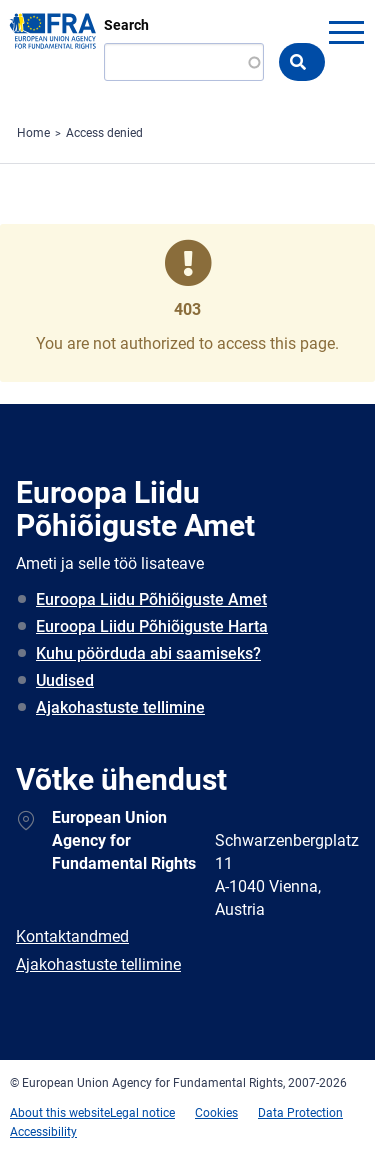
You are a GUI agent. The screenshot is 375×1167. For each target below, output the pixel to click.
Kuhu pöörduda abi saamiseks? (148, 653)
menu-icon (346, 32)
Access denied (104, 133)
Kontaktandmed (72, 936)
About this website (60, 1113)
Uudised (65, 680)
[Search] (184, 62)
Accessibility (43, 1132)
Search (126, 25)
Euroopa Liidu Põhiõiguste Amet (151, 599)
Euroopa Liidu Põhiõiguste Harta (152, 626)
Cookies (216, 1113)
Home (33, 133)
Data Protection (300, 1113)
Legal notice (142, 1113)
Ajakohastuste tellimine (120, 707)
